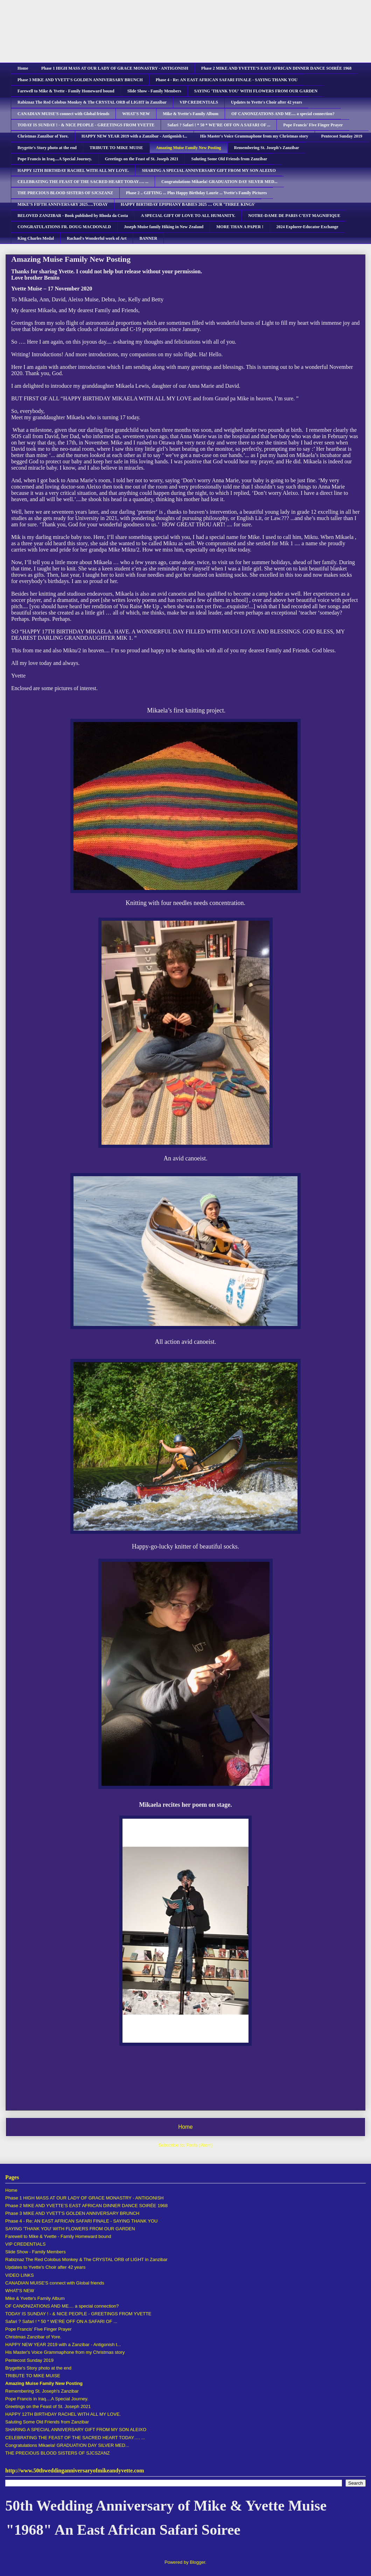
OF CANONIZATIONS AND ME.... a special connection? (283, 113)
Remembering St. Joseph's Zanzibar (266, 147)
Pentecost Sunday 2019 (341, 136)
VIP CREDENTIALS (199, 102)
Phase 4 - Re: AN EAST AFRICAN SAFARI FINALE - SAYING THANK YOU (227, 79)
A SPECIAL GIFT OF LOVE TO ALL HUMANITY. (188, 215)
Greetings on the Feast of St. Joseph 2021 (141, 158)
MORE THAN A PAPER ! (239, 226)
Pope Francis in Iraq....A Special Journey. (55, 158)
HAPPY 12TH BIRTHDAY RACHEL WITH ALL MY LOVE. (73, 170)
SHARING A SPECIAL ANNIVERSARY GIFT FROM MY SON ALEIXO (209, 170)
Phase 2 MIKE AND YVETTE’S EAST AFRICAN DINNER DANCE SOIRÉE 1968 (276, 68)
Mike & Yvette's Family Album (190, 113)
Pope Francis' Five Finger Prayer (313, 124)
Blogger (197, 2562)
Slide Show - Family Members (154, 91)
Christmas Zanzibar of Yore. (43, 136)
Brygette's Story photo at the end (47, 147)
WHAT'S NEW (136, 113)
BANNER (148, 238)
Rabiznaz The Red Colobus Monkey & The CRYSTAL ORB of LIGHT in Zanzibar (92, 102)
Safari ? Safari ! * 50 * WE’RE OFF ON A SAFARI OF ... (218, 124)
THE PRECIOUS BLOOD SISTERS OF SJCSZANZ (65, 192)
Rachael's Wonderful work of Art (96, 238)
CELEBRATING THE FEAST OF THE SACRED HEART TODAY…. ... (83, 181)
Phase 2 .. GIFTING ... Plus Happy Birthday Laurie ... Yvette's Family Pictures (196, 192)
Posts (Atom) (199, 2145)
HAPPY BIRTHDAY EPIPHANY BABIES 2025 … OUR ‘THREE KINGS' (188, 204)
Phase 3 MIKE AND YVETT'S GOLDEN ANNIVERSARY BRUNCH (80, 79)
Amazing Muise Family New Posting (188, 147)
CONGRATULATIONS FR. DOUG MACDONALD (64, 226)
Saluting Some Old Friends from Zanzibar (229, 158)
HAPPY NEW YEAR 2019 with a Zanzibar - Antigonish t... (134, 136)
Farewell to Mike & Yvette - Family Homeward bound (66, 91)
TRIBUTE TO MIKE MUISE (116, 147)
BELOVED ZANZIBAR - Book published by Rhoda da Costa (73, 215)
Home (23, 68)
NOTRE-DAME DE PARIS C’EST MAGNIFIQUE (294, 215)
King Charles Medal (36, 238)
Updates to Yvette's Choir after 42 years (266, 102)
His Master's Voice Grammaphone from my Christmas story (254, 136)
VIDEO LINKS (19, 2275)
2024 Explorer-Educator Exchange (307, 226)
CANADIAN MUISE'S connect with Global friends (63, 113)
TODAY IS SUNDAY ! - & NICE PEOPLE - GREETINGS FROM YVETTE (86, 124)
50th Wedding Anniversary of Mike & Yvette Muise (166, 27)
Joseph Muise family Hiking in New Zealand (163, 226)
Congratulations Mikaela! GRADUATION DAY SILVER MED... (219, 181)
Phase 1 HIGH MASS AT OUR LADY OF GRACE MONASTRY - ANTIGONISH (114, 68)
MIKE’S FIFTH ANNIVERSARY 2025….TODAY (63, 204)
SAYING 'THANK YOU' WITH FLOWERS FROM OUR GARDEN (256, 91)
